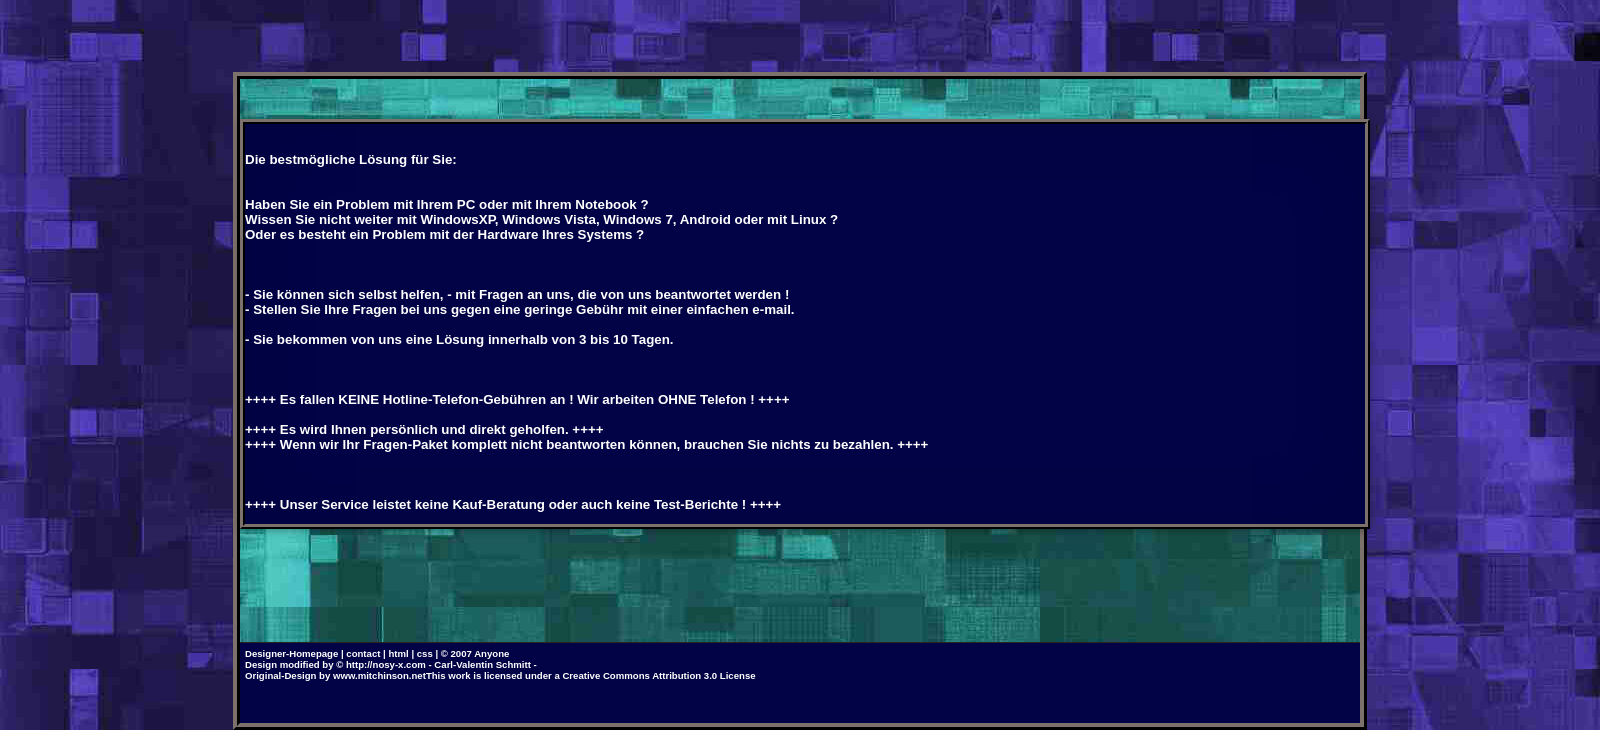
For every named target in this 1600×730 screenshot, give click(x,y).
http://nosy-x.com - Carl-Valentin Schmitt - (441, 664)
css (425, 653)
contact (363, 653)
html (398, 653)
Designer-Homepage (291, 653)
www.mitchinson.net (379, 675)
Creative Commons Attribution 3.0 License (658, 675)
